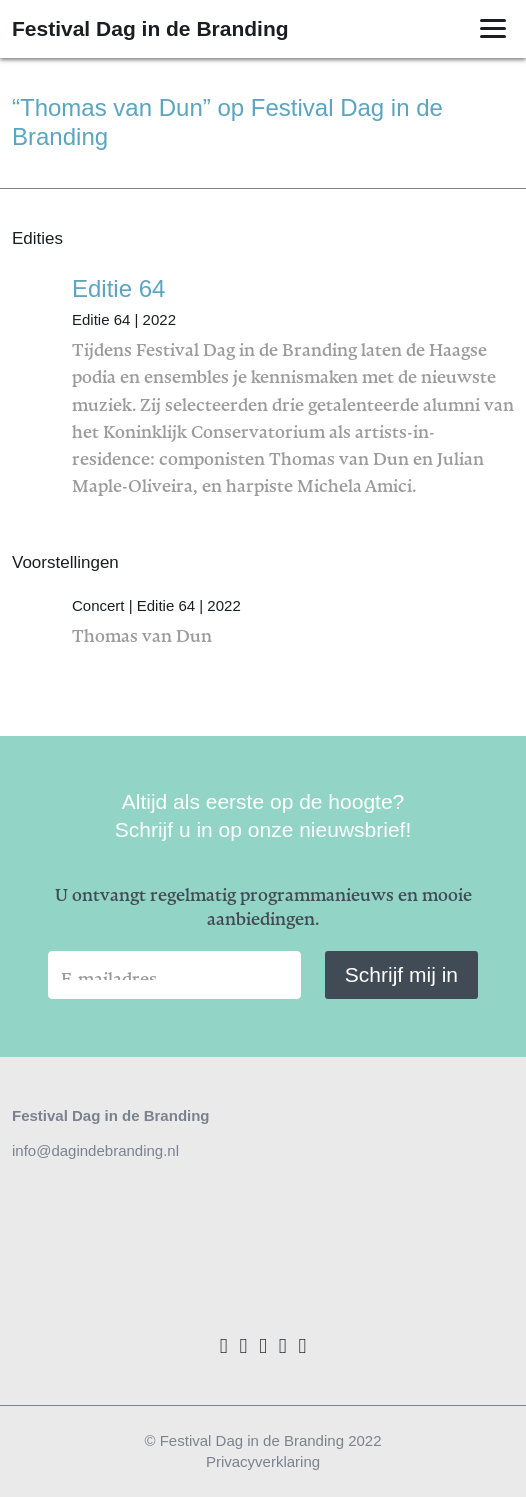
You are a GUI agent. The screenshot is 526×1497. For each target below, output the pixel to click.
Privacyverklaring (263, 1461)
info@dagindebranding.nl (95, 1150)
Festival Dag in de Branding (150, 28)
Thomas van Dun (293, 615)
